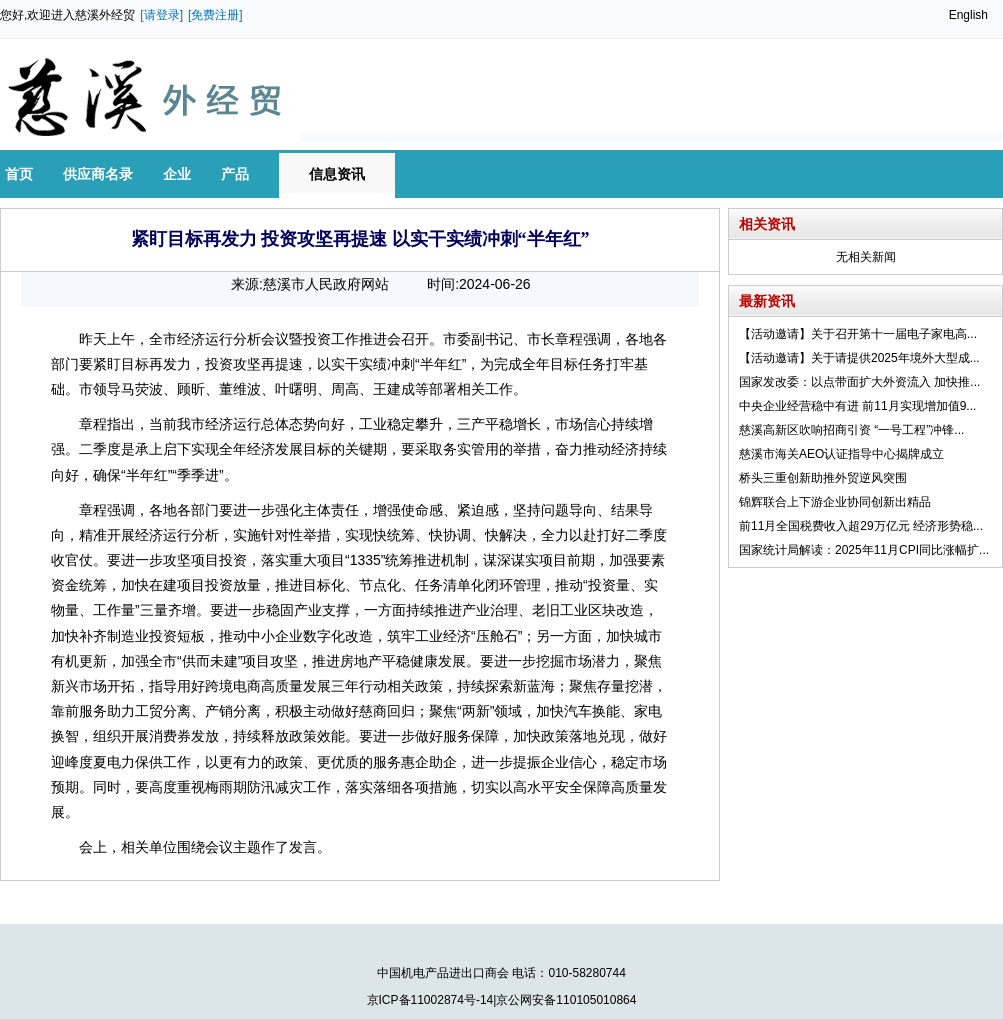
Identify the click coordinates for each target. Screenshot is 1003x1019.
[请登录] (161, 15)
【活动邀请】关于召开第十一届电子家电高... (858, 334)
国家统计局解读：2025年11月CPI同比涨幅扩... (864, 550)
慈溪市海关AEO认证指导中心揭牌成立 (841, 454)
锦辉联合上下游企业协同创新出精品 (835, 502)
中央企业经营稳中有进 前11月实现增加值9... (857, 406)
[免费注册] (215, 15)
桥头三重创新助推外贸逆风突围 (823, 478)
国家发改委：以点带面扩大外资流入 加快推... (859, 382)
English (968, 15)
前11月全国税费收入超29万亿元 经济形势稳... (861, 526)
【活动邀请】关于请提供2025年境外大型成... (859, 358)
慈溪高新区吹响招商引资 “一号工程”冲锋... (851, 430)
